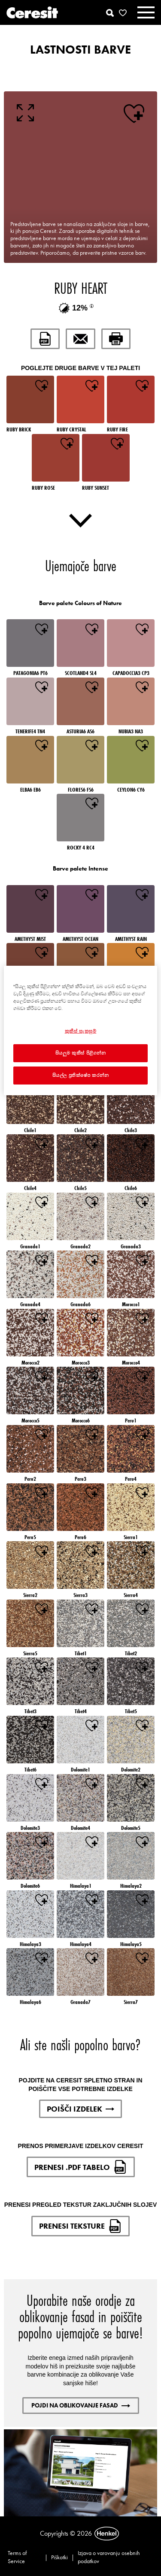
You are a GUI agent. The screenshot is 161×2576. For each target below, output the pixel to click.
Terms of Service (17, 2557)
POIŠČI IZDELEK (80, 2109)
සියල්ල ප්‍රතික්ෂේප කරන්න (80, 1075)
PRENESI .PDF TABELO (80, 2167)
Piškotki (59, 2557)
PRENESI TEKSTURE (80, 2226)
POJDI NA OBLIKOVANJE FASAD (80, 2405)
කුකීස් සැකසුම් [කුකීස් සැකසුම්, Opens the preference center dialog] (81, 1031)
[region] (80, 1030)
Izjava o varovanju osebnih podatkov (109, 2557)
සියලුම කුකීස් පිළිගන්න (80, 1053)
